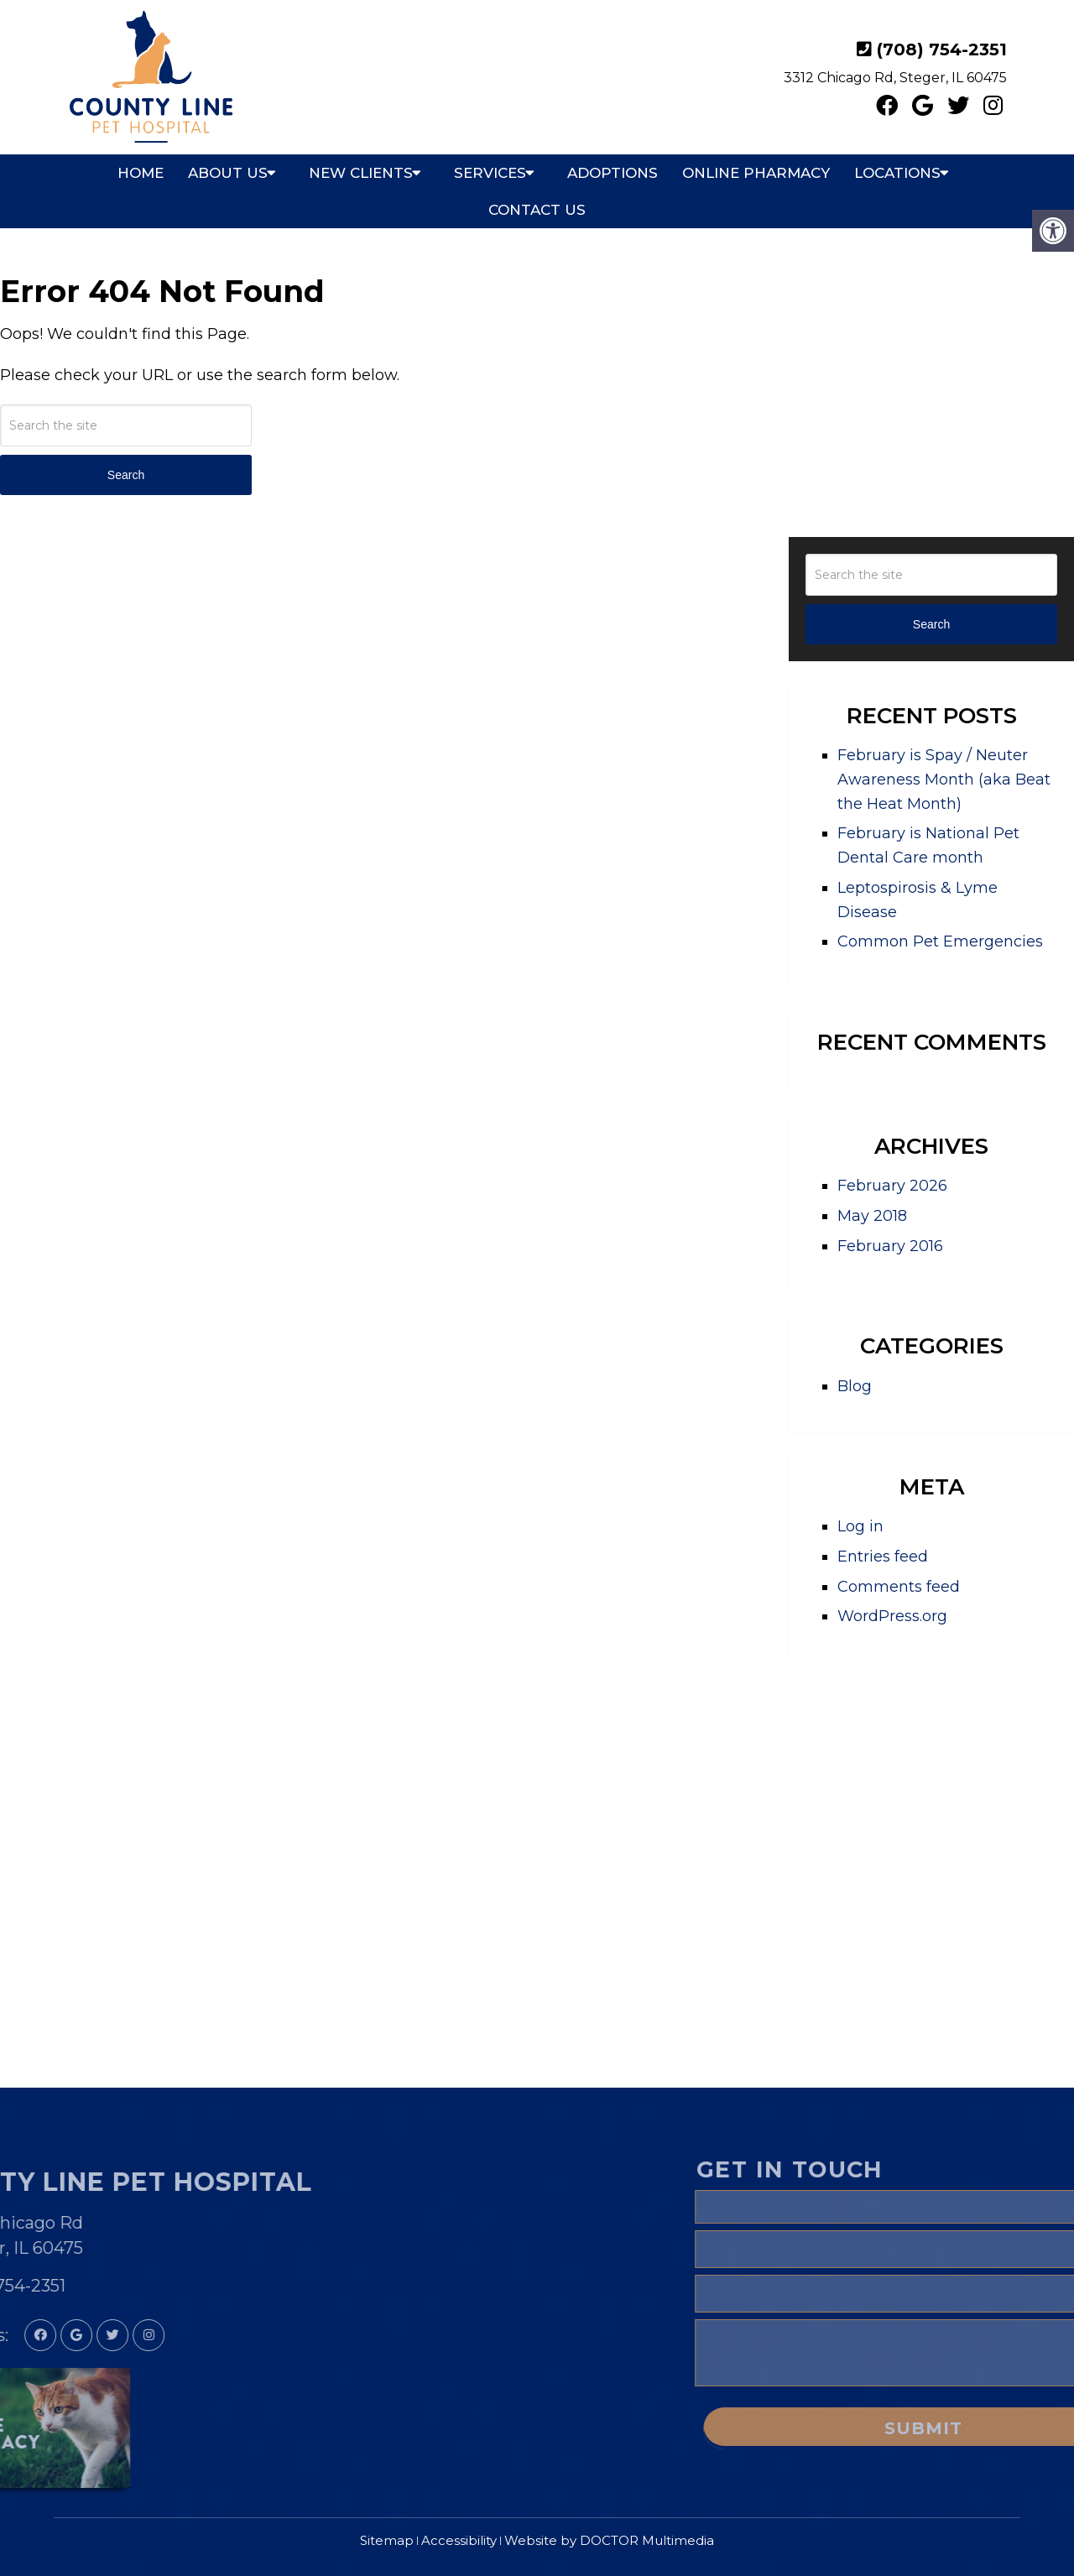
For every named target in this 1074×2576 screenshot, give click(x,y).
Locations (897, 172)
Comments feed (898, 1586)
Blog (854, 1386)
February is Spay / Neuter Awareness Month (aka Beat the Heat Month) (944, 779)
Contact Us (537, 209)
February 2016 (890, 1246)
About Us (228, 172)
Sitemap (387, 2540)
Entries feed (882, 1556)
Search (125, 475)
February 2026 (892, 1185)
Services (490, 172)
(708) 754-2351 (942, 49)
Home (140, 172)
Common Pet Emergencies (940, 941)
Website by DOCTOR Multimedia (609, 2540)
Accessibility (459, 2540)
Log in (860, 1526)
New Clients (361, 172)
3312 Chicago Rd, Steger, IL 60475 (895, 78)
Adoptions (612, 172)
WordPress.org (892, 1616)
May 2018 (872, 1216)
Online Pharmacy (756, 172)
